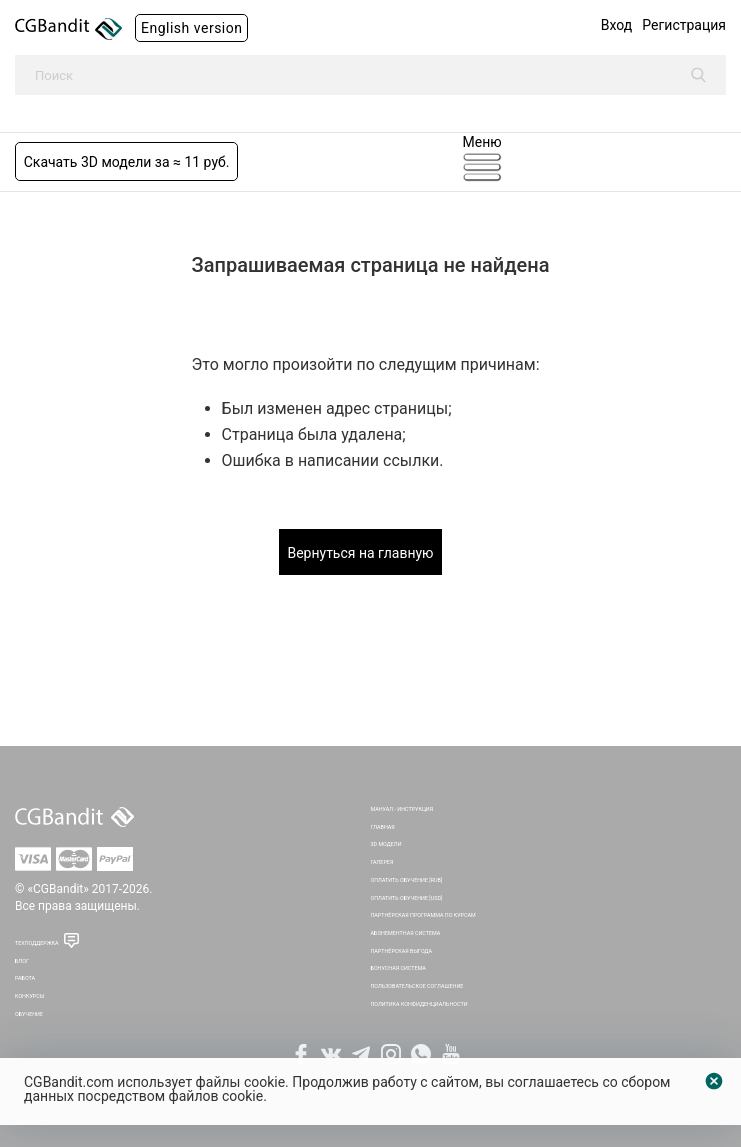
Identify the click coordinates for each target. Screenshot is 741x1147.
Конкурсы (29, 996)
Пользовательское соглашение (417, 986)
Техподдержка (37, 943)
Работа (25, 978)
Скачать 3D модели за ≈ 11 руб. (127, 162)
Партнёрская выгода (402, 951)
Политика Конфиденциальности (419, 1004)
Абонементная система (406, 933)
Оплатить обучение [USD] (407, 898)
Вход (616, 25)
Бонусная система (398, 968)
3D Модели (386, 844)
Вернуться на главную (360, 553)
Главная (383, 827)
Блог (22, 961)
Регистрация (684, 25)
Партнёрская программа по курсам (423, 915)
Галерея (382, 862)
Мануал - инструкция (402, 809)
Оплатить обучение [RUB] (407, 880)
